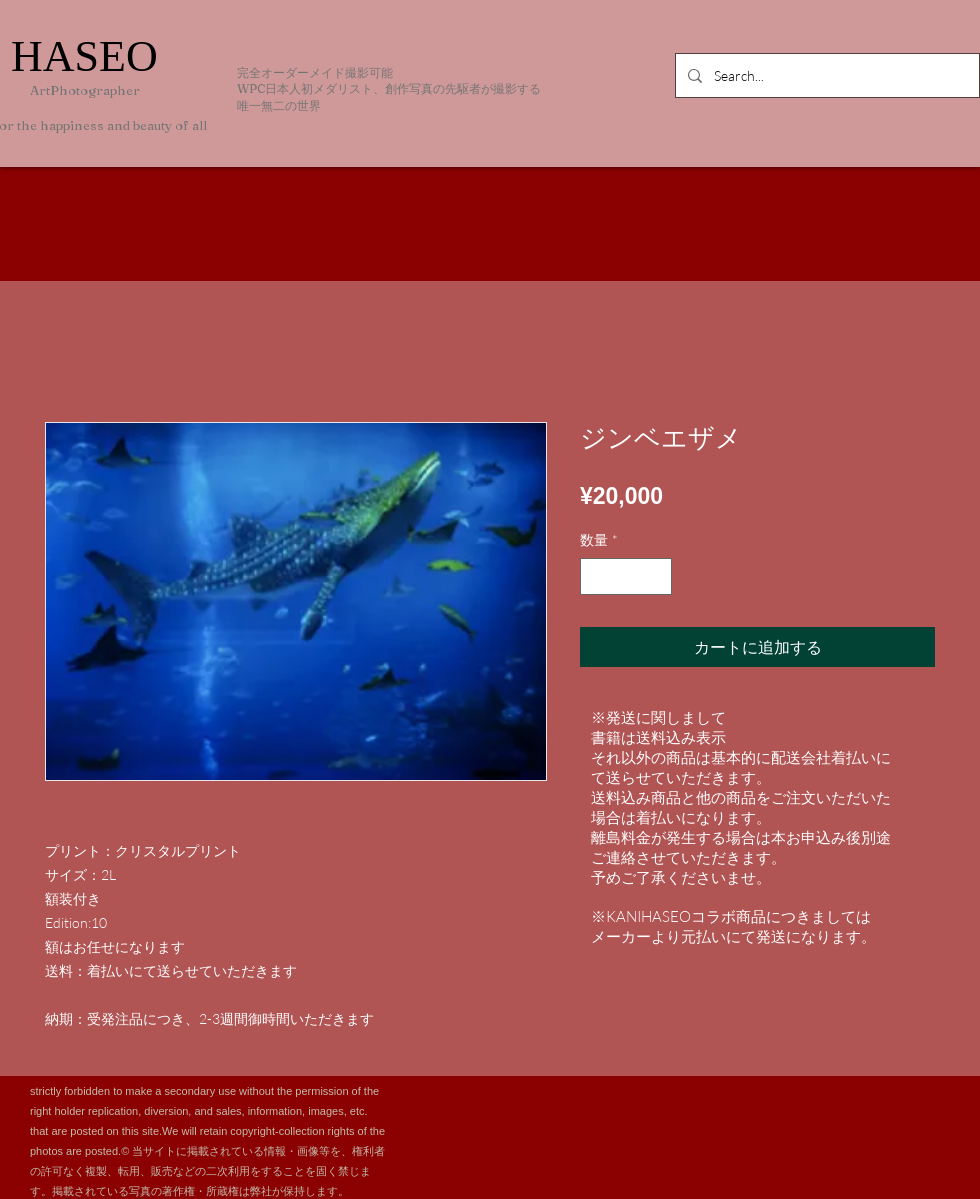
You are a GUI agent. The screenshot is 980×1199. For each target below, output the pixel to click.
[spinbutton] (626, 576)
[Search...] (825, 75)
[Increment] (656, 576)
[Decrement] (595, 576)
